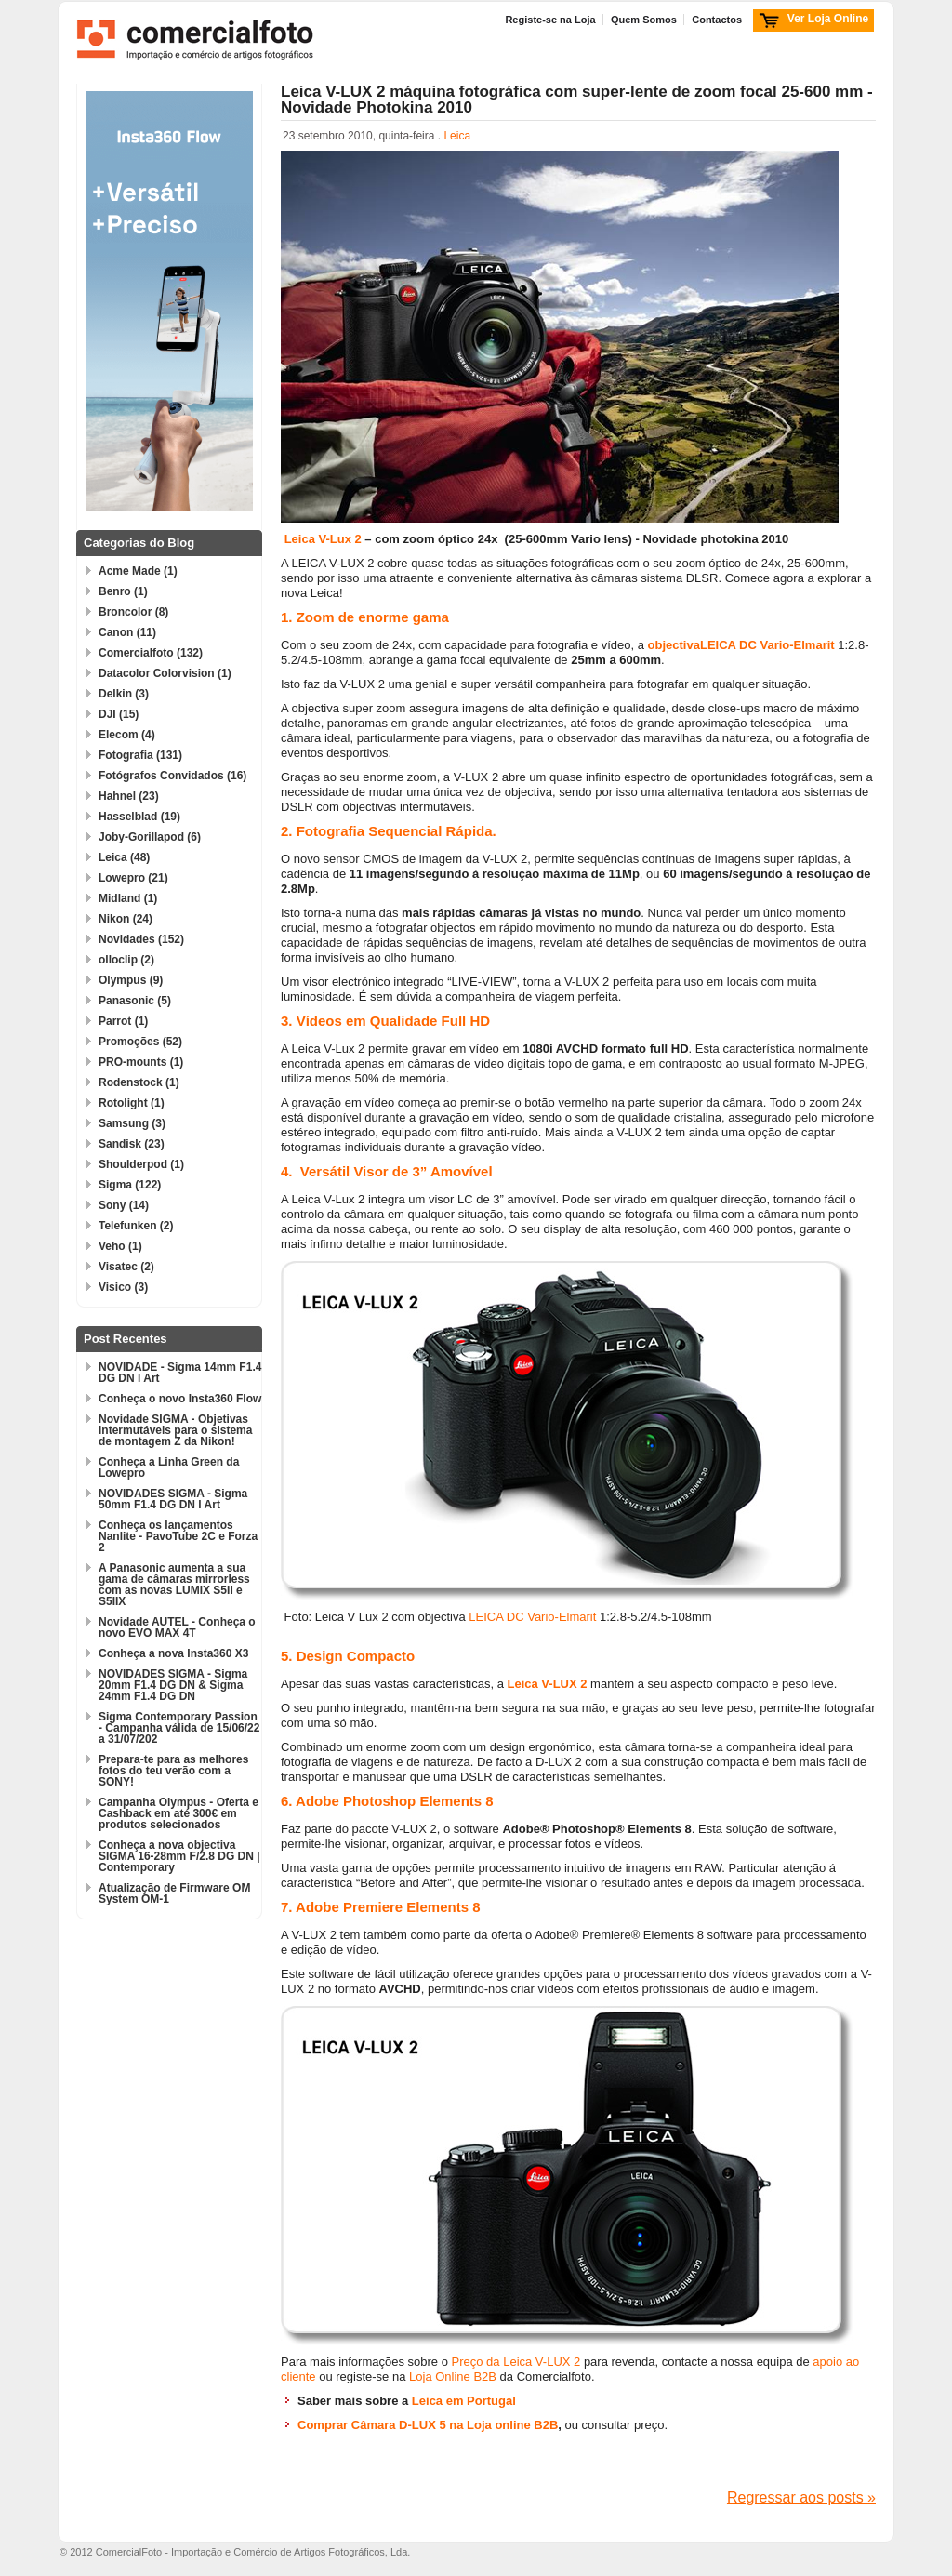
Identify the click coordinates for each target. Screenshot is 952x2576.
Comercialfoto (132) (151, 652)
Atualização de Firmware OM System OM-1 (174, 1893)
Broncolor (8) (133, 611)
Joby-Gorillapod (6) (150, 836)
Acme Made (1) (138, 571)
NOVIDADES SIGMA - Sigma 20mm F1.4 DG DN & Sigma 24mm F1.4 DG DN (173, 1685)
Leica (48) (124, 857)
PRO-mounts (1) (141, 1062)
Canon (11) (127, 632)
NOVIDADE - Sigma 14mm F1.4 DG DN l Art (180, 1373)
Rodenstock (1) (139, 1082)
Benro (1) (123, 591)
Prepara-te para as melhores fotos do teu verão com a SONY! (173, 1770)
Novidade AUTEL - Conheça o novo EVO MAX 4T (177, 1627)
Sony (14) (124, 1205)
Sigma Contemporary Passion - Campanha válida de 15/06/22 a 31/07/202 (179, 1728)
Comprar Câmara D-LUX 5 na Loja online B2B (428, 2425)
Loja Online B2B (450, 2376)
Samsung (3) (132, 1123)
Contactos (717, 19)
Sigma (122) (130, 1184)
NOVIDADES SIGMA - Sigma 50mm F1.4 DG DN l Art (173, 1499)
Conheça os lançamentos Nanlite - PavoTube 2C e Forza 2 (178, 1536)
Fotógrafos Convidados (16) (172, 775)
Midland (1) (128, 898)
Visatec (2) (126, 1266)
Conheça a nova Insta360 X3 (173, 1653)
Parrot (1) (123, 1021)
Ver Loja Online (827, 18)
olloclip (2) (126, 959)
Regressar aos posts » (801, 2497)
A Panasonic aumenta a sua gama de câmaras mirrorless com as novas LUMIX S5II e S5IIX (174, 1584)
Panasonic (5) (135, 1000)
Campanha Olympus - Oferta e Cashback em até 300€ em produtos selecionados (178, 1813)
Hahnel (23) (129, 796)
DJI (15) (119, 714)
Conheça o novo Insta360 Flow (180, 1398)
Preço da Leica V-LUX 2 (516, 2362)
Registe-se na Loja (550, 19)
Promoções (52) (140, 1041)
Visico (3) (123, 1287)
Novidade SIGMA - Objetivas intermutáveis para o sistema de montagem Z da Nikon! (175, 1430)
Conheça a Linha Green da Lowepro (169, 1467)
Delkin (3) (124, 693)
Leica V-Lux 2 (323, 539)
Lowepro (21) (133, 877)
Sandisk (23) (132, 1143)
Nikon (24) (125, 918)
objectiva (674, 645)
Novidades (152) (141, 939)
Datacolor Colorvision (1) (165, 673)
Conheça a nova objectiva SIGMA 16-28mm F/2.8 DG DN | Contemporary (179, 1856)
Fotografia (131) (140, 755)
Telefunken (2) (136, 1225)
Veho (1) (120, 1246)
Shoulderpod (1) (141, 1164)
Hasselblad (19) (139, 816)
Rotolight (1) (132, 1102)
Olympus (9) (131, 980)
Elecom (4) (127, 734)
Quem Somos (644, 19)
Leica (456, 135)
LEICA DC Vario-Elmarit (767, 645)
